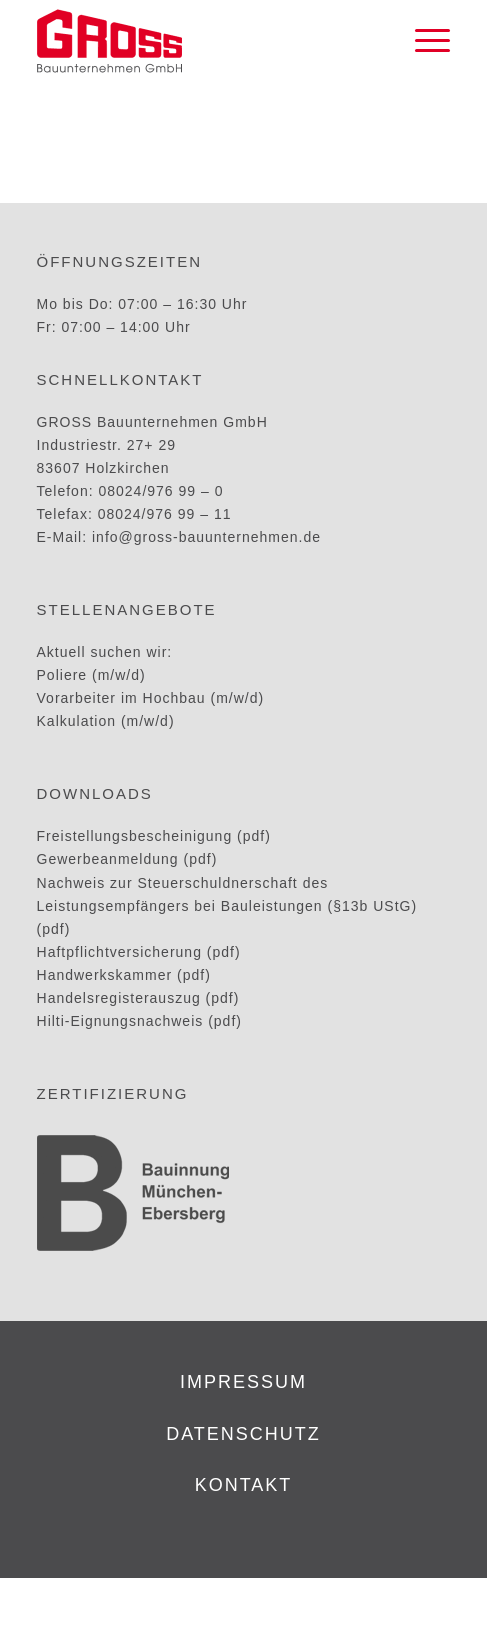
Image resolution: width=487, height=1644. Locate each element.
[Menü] (422, 41)
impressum (243, 1382)
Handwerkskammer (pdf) (124, 975)
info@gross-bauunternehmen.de (206, 537)
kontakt (244, 1485)
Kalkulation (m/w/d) (106, 721)
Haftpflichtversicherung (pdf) (139, 952)
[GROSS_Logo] (202, 41)
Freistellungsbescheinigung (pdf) (154, 836)
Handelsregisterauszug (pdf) (138, 998)
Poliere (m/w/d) (91, 675)
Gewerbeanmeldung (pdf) (127, 859)
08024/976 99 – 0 (160, 491)
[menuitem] (422, 41)
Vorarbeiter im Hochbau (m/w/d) (151, 698)
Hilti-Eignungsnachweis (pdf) (139, 1021)
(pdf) (54, 929)
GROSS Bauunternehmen (192, 1602)
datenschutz (243, 1434)
